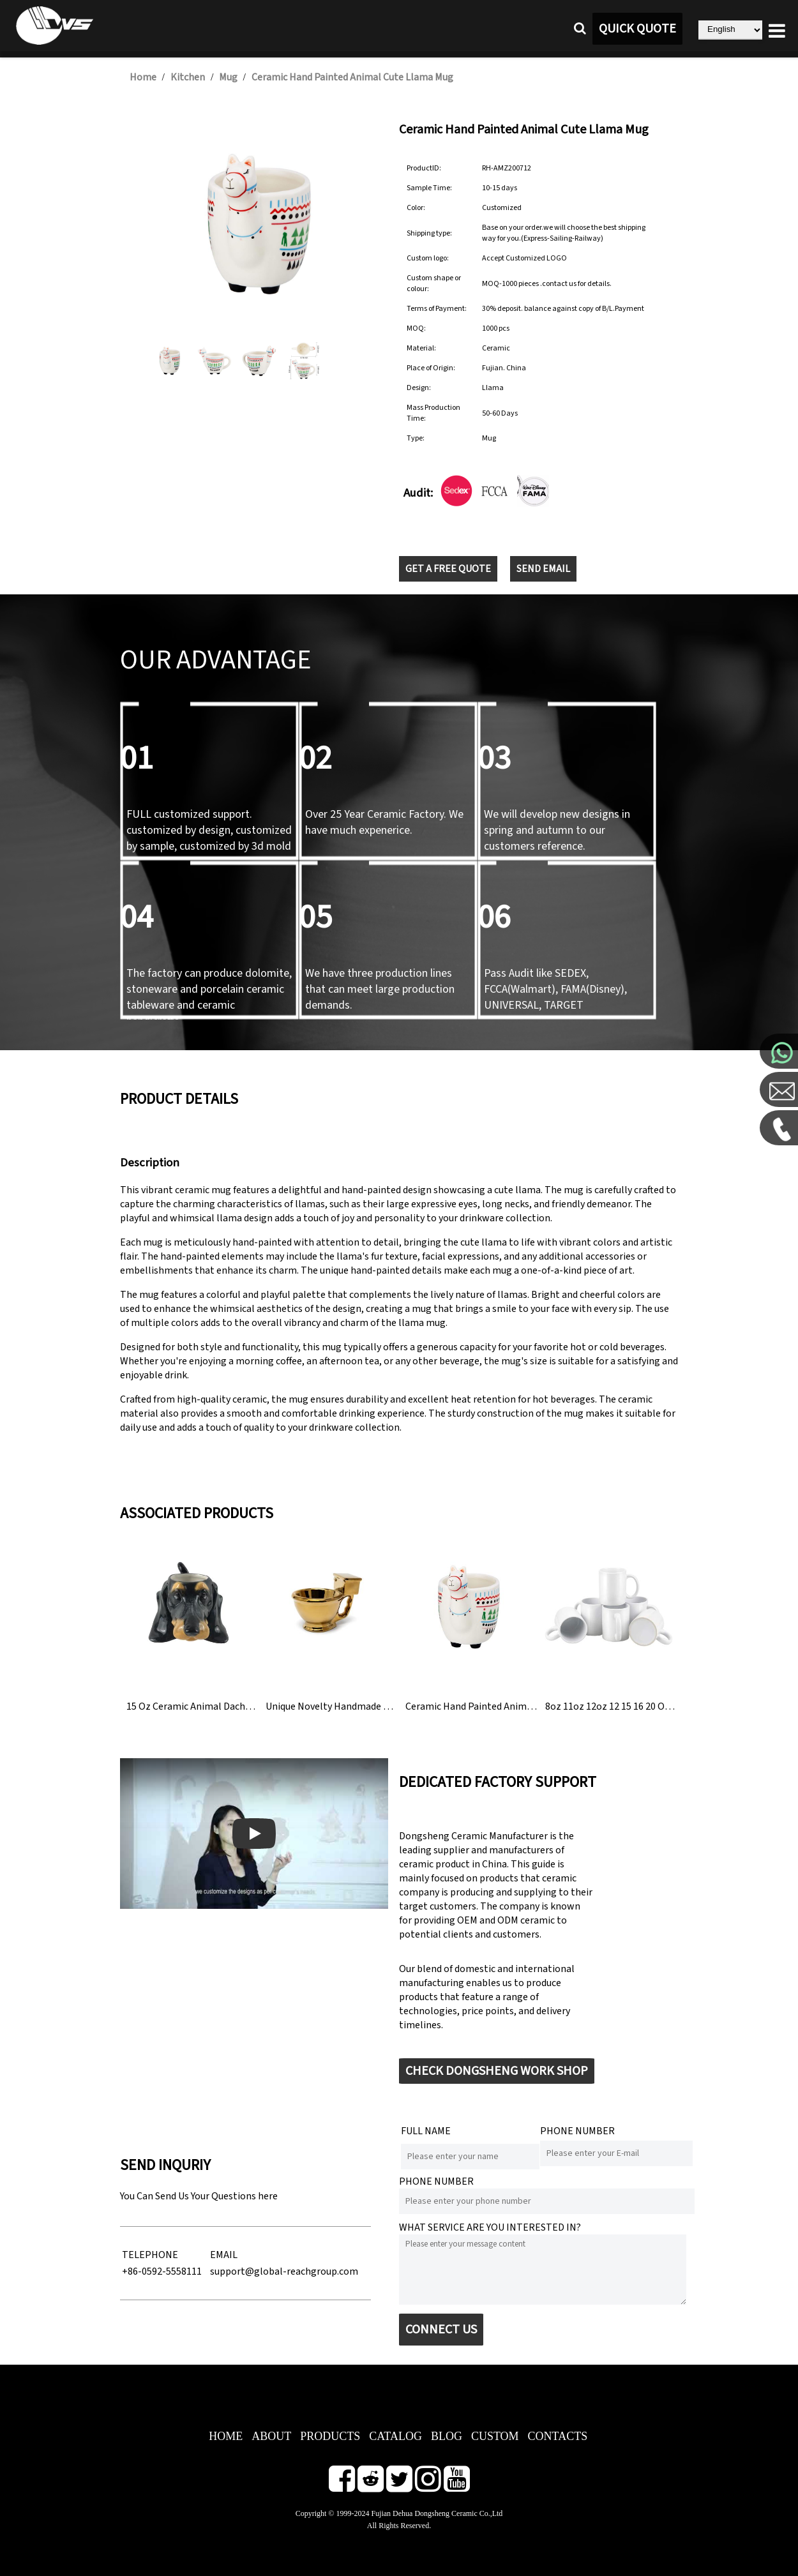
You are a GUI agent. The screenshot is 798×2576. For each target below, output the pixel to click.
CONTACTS (558, 2436)
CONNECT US (441, 2330)
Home (143, 77)
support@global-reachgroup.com (284, 2271)
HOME (226, 2436)
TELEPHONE (150, 2255)
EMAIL (223, 2255)
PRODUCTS (330, 2436)
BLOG (446, 2436)
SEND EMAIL (543, 569)
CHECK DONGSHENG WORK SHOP (496, 2071)
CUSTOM (495, 2436)
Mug (229, 77)
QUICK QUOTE (637, 29)
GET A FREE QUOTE (448, 569)
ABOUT (271, 2436)
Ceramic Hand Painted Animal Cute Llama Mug (352, 77)
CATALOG (395, 2436)
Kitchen (187, 77)
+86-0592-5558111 (162, 2271)
